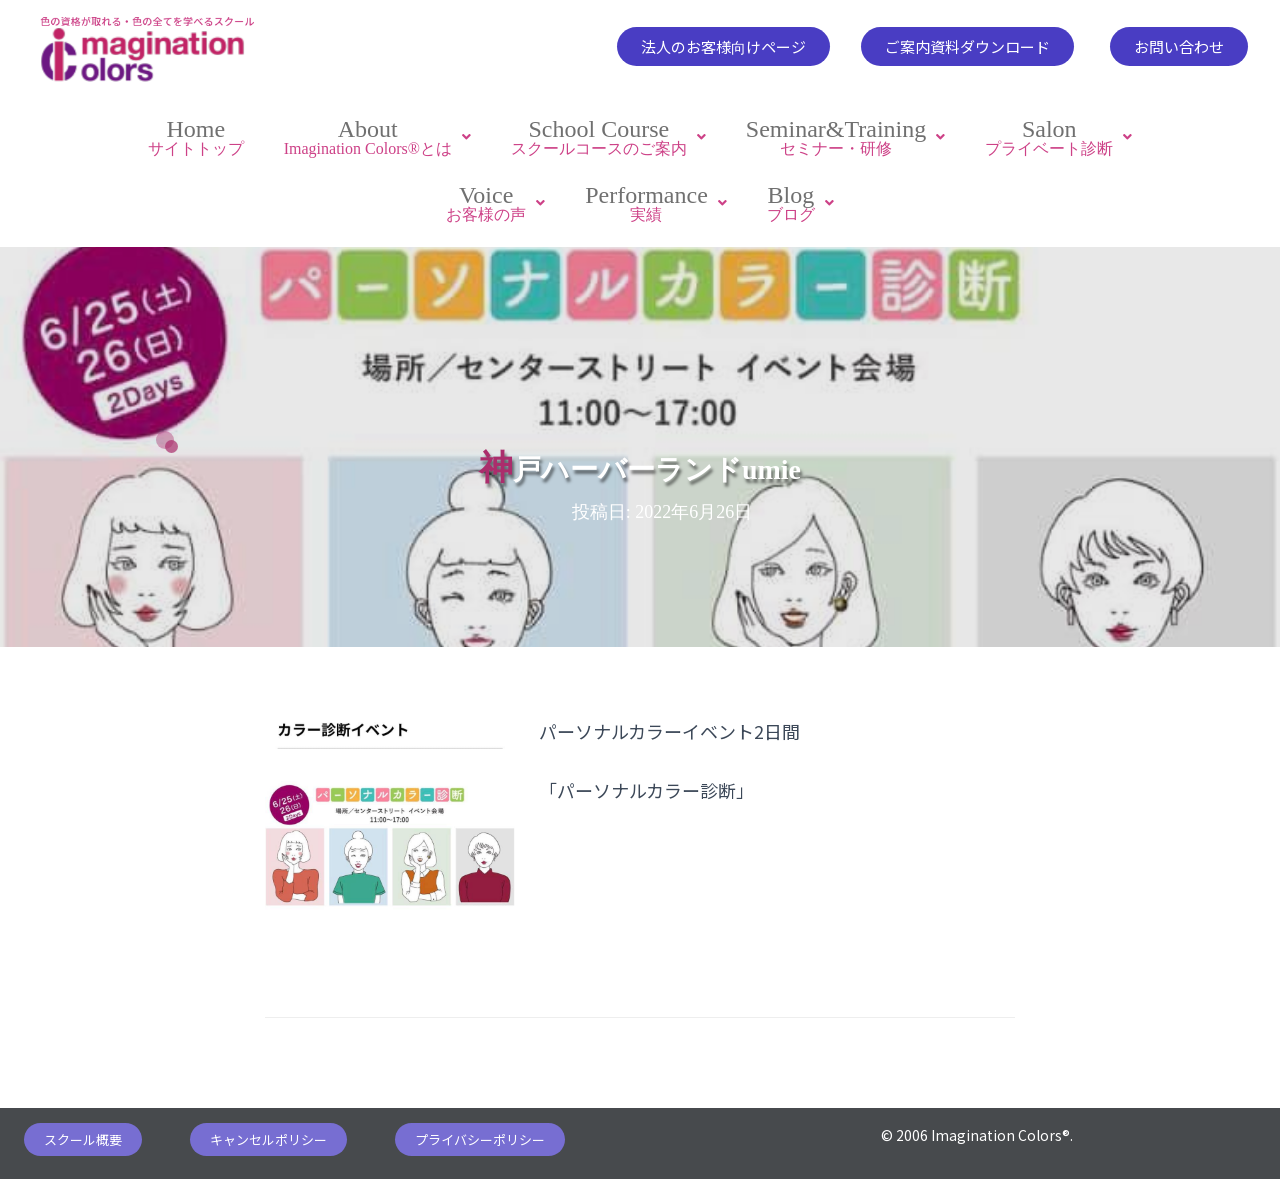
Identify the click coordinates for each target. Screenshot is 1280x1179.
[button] (723, 46)
